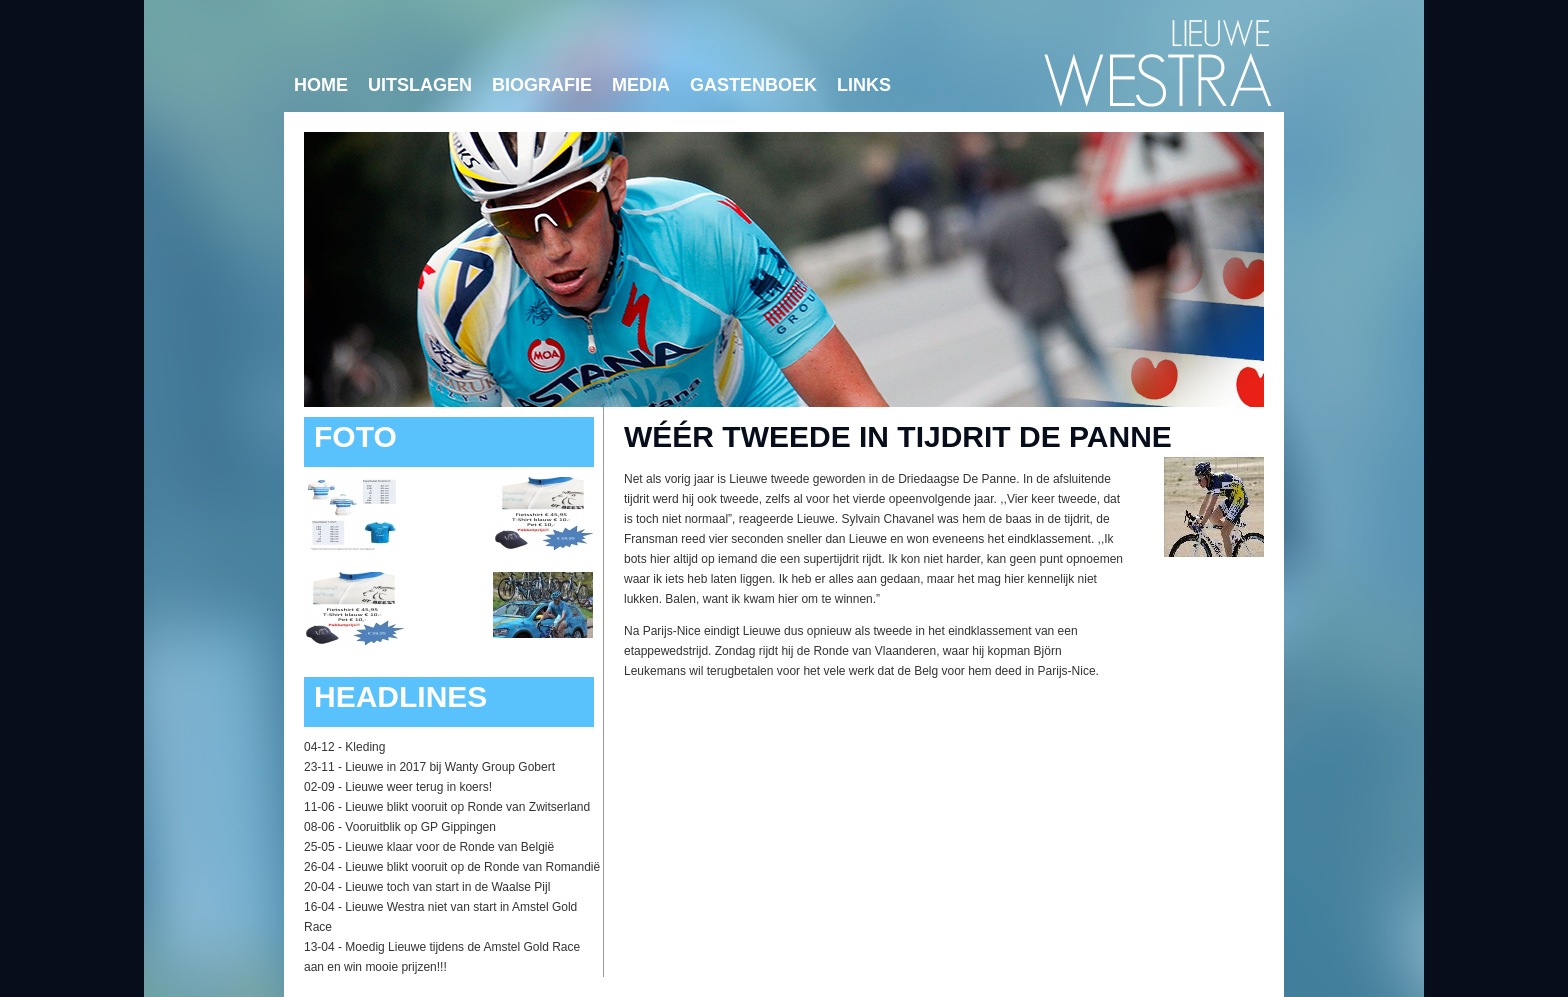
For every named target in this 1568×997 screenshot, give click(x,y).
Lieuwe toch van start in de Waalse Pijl (447, 887)
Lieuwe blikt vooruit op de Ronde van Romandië (472, 867)
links (864, 85)
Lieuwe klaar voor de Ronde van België (449, 847)
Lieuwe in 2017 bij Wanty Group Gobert (450, 767)
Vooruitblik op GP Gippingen (420, 827)
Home (321, 85)
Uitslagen (420, 85)
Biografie (542, 85)
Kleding (365, 747)
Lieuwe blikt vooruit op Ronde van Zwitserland (467, 807)
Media (641, 85)
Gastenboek (753, 85)
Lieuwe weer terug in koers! (418, 787)
